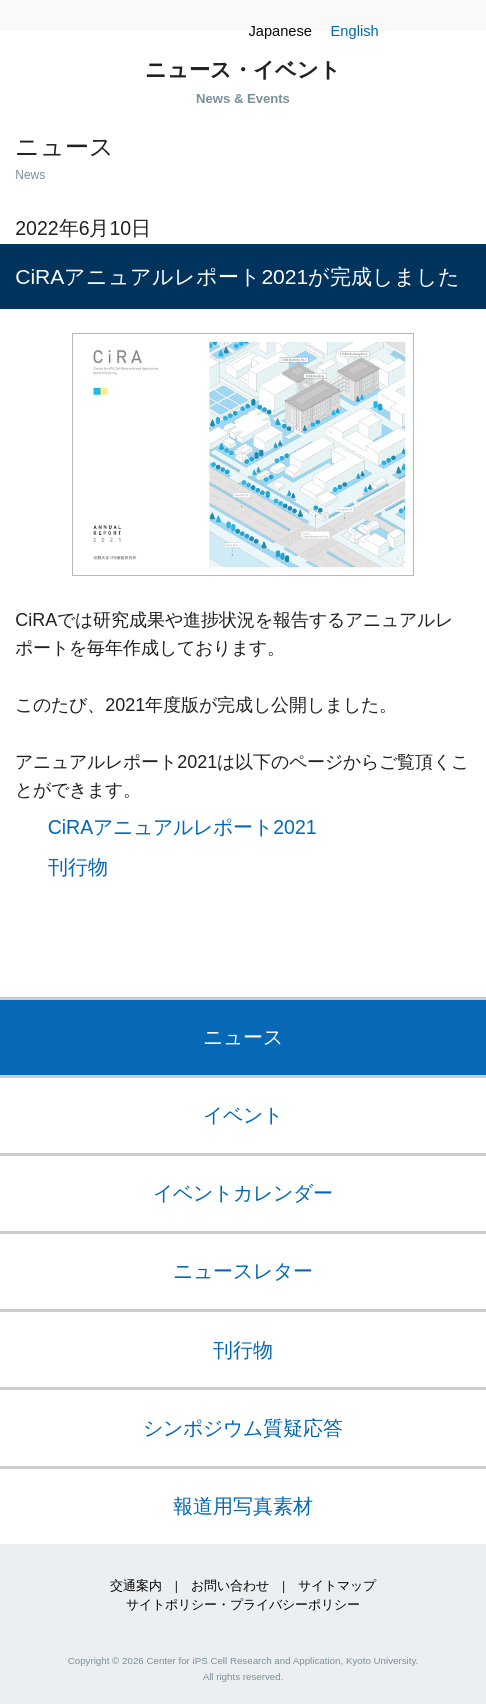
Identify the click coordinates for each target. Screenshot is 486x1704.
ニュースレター (243, 1271)
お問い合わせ (230, 1586)
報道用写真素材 (243, 1506)
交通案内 (136, 1586)
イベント (243, 1115)
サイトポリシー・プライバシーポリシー (243, 1605)
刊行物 (78, 867)
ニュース (243, 1037)
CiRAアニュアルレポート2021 (182, 825)
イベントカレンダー (243, 1193)
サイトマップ (337, 1586)
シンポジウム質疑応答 (243, 1428)
